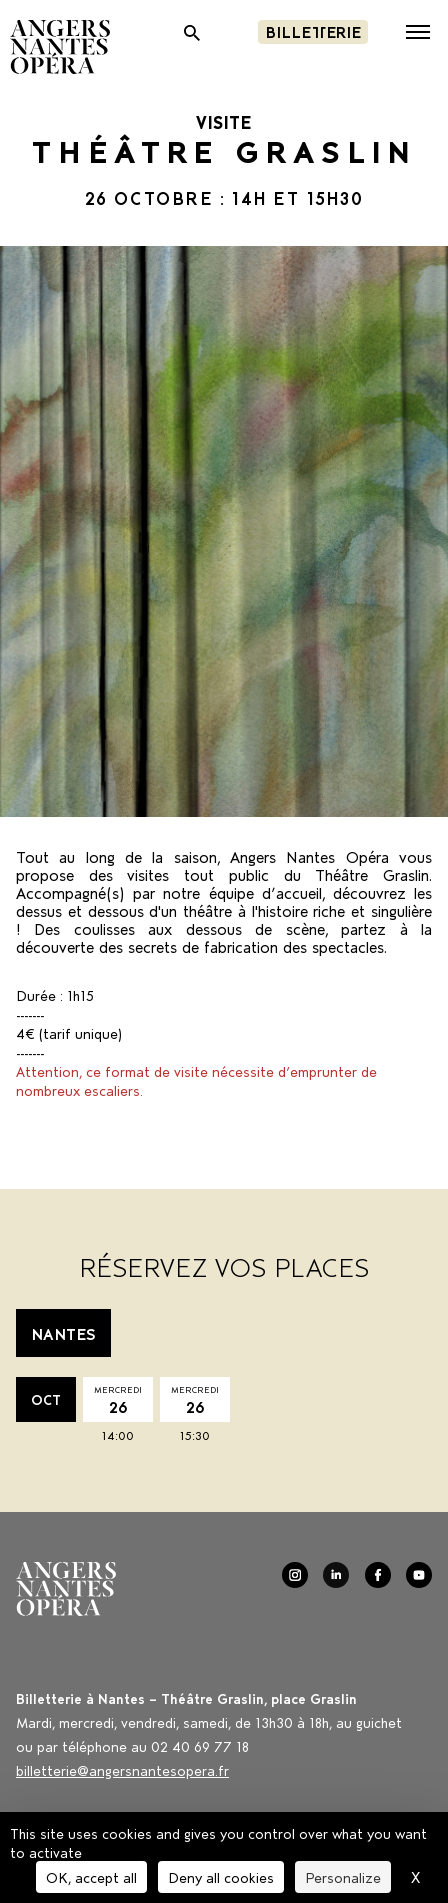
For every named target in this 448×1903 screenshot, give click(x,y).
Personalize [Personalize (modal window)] (343, 1876)
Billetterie (313, 30)
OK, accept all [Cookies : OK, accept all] (91, 1876)
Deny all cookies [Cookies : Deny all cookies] (221, 1876)
